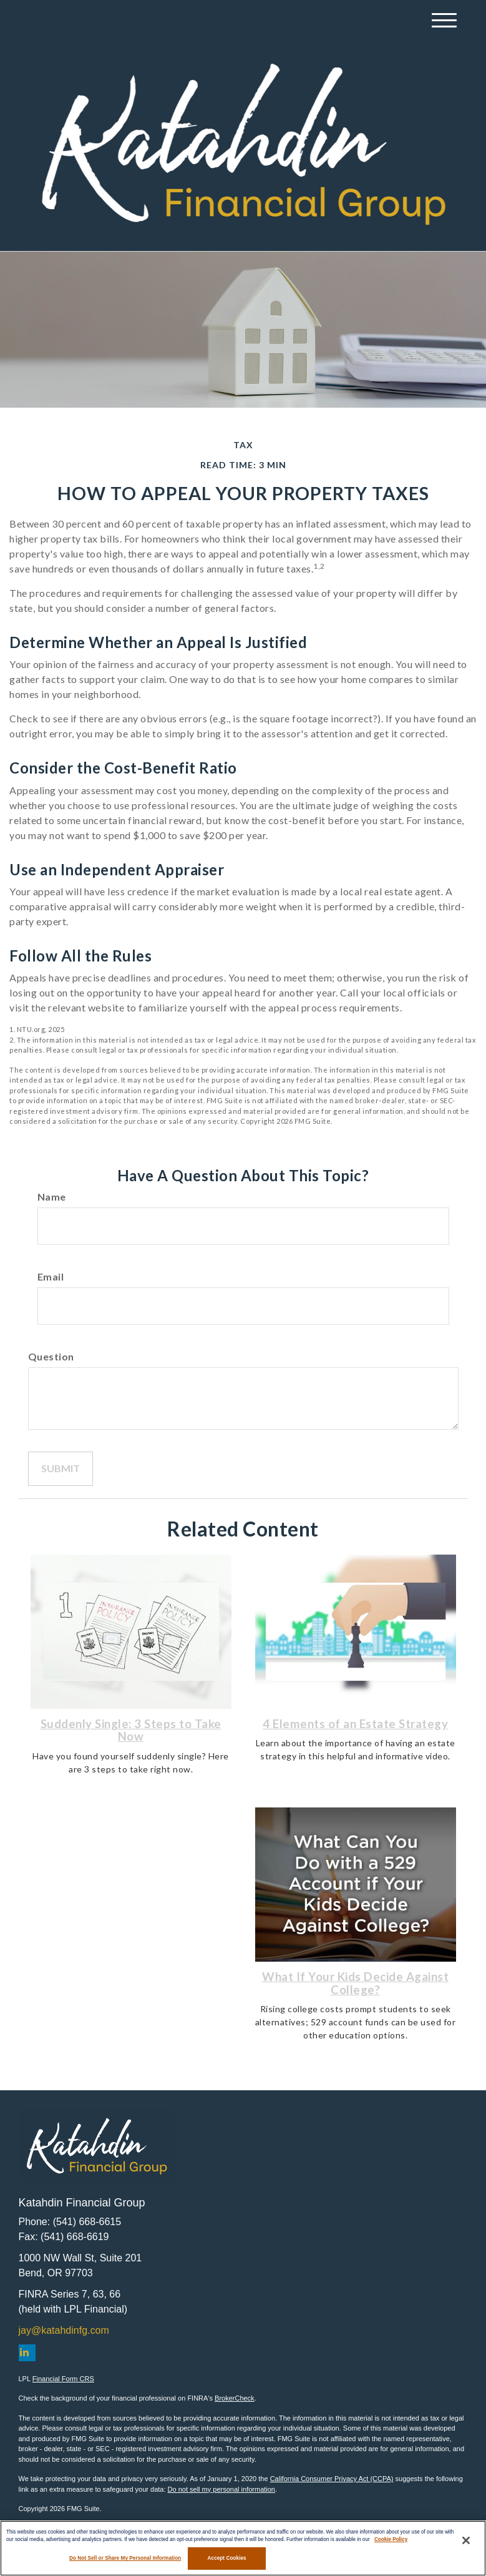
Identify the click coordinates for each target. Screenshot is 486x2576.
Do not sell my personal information (221, 2489)
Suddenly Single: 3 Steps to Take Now (131, 1730)
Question (51, 1356)
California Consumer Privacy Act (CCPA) (332, 2478)
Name (51, 1196)
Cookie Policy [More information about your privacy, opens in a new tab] (390, 2539)
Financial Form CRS (63, 2378)
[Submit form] (60, 1469)
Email (50, 1276)
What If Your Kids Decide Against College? (355, 1983)
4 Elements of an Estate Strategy (355, 1724)
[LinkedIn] (27, 2352)
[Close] (466, 2540)
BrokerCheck (235, 2398)
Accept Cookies (227, 2558)
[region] (243, 2548)
